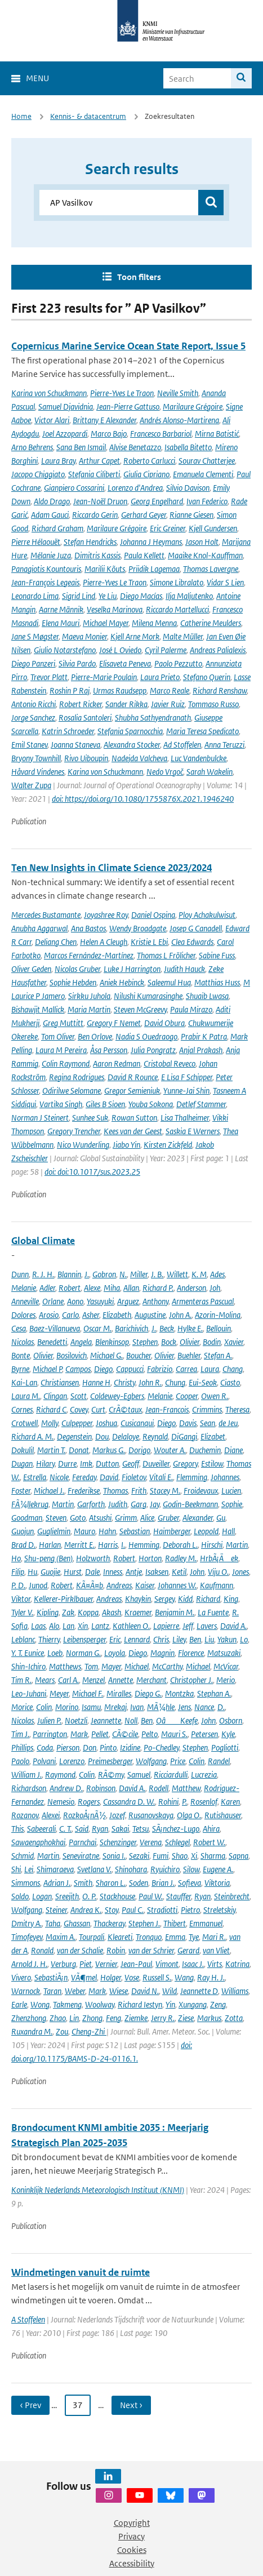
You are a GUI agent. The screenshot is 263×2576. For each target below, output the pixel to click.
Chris (161, 1639)
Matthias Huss (217, 982)
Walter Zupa (31, 785)
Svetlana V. (94, 1869)
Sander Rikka (126, 704)
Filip (17, 1571)
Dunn (20, 1274)
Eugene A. (218, 1869)
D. (221, 1707)
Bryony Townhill (36, 758)
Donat (79, 1450)
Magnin (162, 1652)
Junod (38, 1585)
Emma (175, 1936)
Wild (169, 1991)
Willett (177, 1274)
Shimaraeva (55, 1869)
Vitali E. (161, 1477)
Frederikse (84, 1490)
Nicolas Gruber (77, 968)
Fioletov (134, 1477)
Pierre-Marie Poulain (104, 677)
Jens (184, 1707)
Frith (138, 1490)
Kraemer (137, 1612)
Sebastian (134, 1531)
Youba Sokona (150, 1104)
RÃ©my (111, 1774)
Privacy (131, 2536)
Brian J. (163, 1882)
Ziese (186, 2018)
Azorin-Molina (217, 1314)
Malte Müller (183, 636)
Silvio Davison (187, 487)
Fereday (84, 1477)
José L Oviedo (120, 650)
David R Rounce (133, 1077)
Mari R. (214, 1936)
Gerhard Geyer (143, 514)
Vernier (106, 1963)
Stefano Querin (206, 677)
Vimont (167, 1963)
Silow (191, 1869)
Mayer (111, 1666)
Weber (75, 1991)
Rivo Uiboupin (86, 758)
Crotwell (24, 1423)
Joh (214, 1287)
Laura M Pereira (61, 1050)
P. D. (18, 1585)
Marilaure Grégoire (192, 406)
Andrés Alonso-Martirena (179, 420)
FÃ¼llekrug (29, 1504)
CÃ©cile (125, 1734)
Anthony (155, 1301)
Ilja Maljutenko (189, 595)
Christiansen (60, 1382)
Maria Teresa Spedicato (202, 731)
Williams (234, 1991)
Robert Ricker (80, 704)
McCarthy (167, 1666)
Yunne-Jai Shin (186, 1090)
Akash (111, 1612)
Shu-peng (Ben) (48, 1558)
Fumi (160, 1855)
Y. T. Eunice (27, 1652)
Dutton (107, 1463)
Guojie (50, 1571)
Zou (62, 2031)
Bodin (212, 1341)
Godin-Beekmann (190, 1504)
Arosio (49, 1314)
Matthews (65, 1666)
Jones (240, 1571)
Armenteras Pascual (203, 1301)
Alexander (197, 1517)
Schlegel (177, 1842)
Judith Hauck (184, 968)
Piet (85, 1963)
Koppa (88, 1612)
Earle (19, 2004)
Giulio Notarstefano (65, 650)
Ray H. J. (211, 1977)
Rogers (89, 1801)
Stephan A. (214, 1693)
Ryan (100, 1828)
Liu (209, 1639)
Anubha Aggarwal (39, 928)
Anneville (25, 1301)
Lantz (100, 1625)
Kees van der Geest (133, 1131)
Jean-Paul (136, 1963)
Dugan (22, 1463)
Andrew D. (66, 1788)
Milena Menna (154, 623)
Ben (195, 1639)
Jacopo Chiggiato (38, 474)
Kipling (48, 1612)
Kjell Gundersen (213, 528)
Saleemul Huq (169, 982)
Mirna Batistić (217, 433)
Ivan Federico (207, 501)
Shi (16, 1869)
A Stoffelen (28, 2319)
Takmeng (67, 2004)
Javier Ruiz (168, 704)
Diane (233, 1450)
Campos (78, 1368)
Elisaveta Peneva (125, 663)
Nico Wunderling (83, 1144)
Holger (110, 1977)
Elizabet (212, 1436)
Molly (49, 1423)
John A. (180, 1314)
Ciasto (230, 1382)
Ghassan (77, 1923)
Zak (68, 1612)
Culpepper (76, 1423)
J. (86, 1274)
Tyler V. (22, 1612)
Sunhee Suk (90, 1117)
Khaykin (138, 1598)
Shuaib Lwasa (207, 996)
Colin (44, 1707)
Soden (138, 1882)
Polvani (44, 1761)
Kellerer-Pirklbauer (63, 1598)
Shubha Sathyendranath (153, 717)
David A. (233, 1625)
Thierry (49, 1639)
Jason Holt (202, 541)
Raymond (60, 1774)
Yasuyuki (100, 1301)
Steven (56, 1517)
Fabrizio (159, 1368)
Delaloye (125, 1436)
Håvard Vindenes (37, 771)
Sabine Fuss (217, 955)
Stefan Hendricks (90, 541)
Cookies (131, 2549)
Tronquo (149, 1936)
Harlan (50, 1544)
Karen (230, 1801)
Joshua (106, 1423)
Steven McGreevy (140, 1009)
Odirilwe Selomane (71, 1090)
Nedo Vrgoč (164, 771)
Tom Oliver (57, 1036)
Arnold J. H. (29, 1963)
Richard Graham (57, 528)
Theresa (237, 1409)
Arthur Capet (99, 460)
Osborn (230, 1720)
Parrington (50, 1734)
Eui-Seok (203, 1382)
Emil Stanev (29, 744)
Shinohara (131, 1869)
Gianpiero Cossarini (74, 487)
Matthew (186, 1788)
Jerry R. (163, 2018)
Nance (204, 1707)
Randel (219, 1761)
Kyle (228, 1734)
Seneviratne (81, 1855)
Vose (131, 1977)
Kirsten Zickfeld (168, 1144)
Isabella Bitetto (188, 447)
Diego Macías (141, 595)
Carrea (186, 1368)
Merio (225, 1680)
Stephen (145, 1341)
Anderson (191, 1287)
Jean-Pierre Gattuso (127, 406)
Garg (138, 1504)
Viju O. (218, 1571)
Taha (52, 1923)
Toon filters (139, 277)
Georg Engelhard (157, 501)
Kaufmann (216, 1585)
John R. (150, 1382)
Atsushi (100, 1517)
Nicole (59, 1477)
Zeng (218, 2004)
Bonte (20, 1355)
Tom (91, 1666)
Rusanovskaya (150, 1815)
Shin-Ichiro (28, 1666)
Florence (191, 1652)
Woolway (99, 2004)
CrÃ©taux (125, 1409)
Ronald (42, 1950)
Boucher (138, 1355)
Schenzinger (118, 1842)
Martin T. (51, 1450)
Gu (220, 1517)
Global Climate (43, 1240)
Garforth (91, 1504)
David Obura (164, 1023)
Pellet (100, 1734)
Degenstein (74, 1436)
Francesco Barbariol (160, 433)
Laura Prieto (160, 677)
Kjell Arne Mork (134, 636)
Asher (90, 1314)
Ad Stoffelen (182, 744)
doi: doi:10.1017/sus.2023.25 (92, 1171)
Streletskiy (219, 1909)
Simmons (25, 1882)
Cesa (18, 1328)
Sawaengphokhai (38, 1842)
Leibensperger (84, 1639)
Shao (180, 1855)
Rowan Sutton (134, 1117)
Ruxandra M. (31, 2031)
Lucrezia (204, 1774)
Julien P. (49, 1720)
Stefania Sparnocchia (130, 731)
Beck (166, 1328)
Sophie (231, 1504)
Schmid (22, 1855)
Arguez (128, 1301)
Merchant (151, 1680)
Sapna (238, 1855)
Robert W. (209, 1842)
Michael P (47, 1368)
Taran (52, 1991)
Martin (63, 1504)
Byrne (20, 1368)
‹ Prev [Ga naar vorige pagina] (30, 2405)
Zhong (92, 2018)
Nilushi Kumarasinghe (148, 996)
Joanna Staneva (75, 744)
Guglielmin (53, 1531)
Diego (103, 1368)
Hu (32, 1571)
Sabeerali (41, 1828)
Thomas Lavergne (210, 568)
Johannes (225, 1477)
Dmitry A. (26, 1923)
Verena (151, 1842)
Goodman (26, 1517)
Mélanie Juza (50, 555)
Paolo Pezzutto (178, 663)
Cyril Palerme (165, 650)
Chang (232, 1368)
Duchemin (205, 1450)
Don (89, 1747)
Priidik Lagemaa (154, 568)
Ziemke (136, 2018)
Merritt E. (79, 1544)
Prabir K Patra (204, 1036)
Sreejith (67, 1896)
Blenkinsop (112, 1341)
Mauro (84, 1531)
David (109, 1477)
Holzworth (93, 1558)
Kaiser (144, 1585)
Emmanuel (205, 1923)
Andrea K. (85, 1909)
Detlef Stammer (201, 1104)
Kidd (185, 1598)
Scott (78, 1396)
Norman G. (83, 1652)
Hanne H (96, 1382)
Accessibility (131, 2563)
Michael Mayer (105, 623)
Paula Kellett (144, 555)
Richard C (51, 1409)
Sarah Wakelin (209, 771)
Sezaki (139, 1855)
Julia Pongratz (153, 1050)
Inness (112, 1571)
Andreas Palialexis (218, 650)
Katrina (237, 1963)
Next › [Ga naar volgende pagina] (131, 2405)
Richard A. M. (32, 1436)
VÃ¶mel (84, 1977)
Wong (40, 2004)
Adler (47, 1287)
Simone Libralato (176, 582)
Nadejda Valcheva (139, 758)
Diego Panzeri (33, 663)
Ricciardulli (171, 1774)
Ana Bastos (88, 928)
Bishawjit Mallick (37, 1009)
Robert (70, 1287)
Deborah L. (180, 1544)
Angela (81, 1341)
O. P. (89, 1896)
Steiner (56, 1909)
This (17, 1828)
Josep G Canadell (196, 928)
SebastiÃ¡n (51, 1977)
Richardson (28, 1788)
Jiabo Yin (126, 1144)
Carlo (70, 1314)
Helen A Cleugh (103, 941)
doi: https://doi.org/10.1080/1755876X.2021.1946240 (143, 798)
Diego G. (148, 1693)
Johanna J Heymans (151, 541)
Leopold (206, 1531)
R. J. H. (43, 1274)
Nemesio (60, 1801)
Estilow (212, 1463)
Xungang (193, 2004)
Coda (45, 1747)
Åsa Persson (108, 1050)
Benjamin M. (174, 1612)
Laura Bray (58, 460)
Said (81, 1828)
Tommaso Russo (213, 704)
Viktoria (217, 1882)
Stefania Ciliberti (94, 474)
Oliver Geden (31, 968)
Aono (75, 1301)
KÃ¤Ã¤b (89, 1585)
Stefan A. (218, 1355)
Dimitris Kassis (97, 555)
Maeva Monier (84, 636)
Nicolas (22, 1341)
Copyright (132, 2522)
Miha (112, 1287)
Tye (194, 1936)
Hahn (107, 1531)
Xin (83, 1625)
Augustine (150, 1314)
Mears (45, 1680)
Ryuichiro (165, 1869)
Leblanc (23, 1639)
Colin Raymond (66, 1063)
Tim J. (20, 1734)
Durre (67, 1463)
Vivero (21, 1977)
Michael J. (49, 1490)
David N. (145, 1991)
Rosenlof (203, 1801)
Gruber (168, 1517)
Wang (184, 1977)
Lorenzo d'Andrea (135, 487)
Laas (38, 1625)
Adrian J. (56, 1882)
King (231, 1598)
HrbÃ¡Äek (219, 1558)
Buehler (188, 1355)
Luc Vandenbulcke (198, 758)
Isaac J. (193, 1963)
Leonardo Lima (35, 595)
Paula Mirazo (191, 1009)
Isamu (91, 1707)
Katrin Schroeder (68, 731)
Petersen (204, 1734)
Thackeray (109, 1923)
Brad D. (23, 1544)
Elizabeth (116, 1314)
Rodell (158, 1788)
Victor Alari (51, 420)
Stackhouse (117, 1896)
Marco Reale (169, 690)
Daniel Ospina (153, 914)
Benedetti (52, 1341)
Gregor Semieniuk (132, 1090)
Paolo (20, 1761)
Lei (28, 1869)
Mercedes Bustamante (46, 914)
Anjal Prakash (200, 1050)
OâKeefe (177, 1720)
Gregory (185, 1463)
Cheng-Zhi (89, 2031)
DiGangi (184, 1436)
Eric (115, 1639)
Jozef (117, 1815)
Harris (108, 1544)
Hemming (143, 1544)
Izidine (130, 1747)
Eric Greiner (167, 528)
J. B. (157, 1274)
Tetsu (140, 1828)
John (197, 1571)
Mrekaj (115, 1707)
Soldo (20, 1896)
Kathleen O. (131, 1625)
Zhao (58, 2018)
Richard (208, 1598)
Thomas (115, 1490)
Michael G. (106, 1355)
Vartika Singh (60, 1104)
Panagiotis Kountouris (46, 568)
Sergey (164, 1598)
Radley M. (181, 1558)
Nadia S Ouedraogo (146, 1036)
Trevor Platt (49, 677)
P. (184, 1801)
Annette (120, 1680)
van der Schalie (80, 1950)
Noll (130, 1720)
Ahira (211, 1828)
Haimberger (171, 1531)
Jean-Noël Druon (100, 501)
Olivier (189, 1341)
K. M (199, 1274)
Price (177, 1761)
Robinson (100, 1788)
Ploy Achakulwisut (207, 914)
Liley (179, 1639)
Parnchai (82, 1842)
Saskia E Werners (193, 1131)
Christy (124, 1382)
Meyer (59, 1693)
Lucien (231, 1490)
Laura (209, 1368)
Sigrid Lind (78, 595)
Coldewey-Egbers (117, 1396)
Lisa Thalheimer (185, 1117)
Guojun (22, 1531)
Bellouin (218, 1328)
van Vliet (216, 1950)
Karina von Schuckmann (49, 393)
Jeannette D (199, 1991)
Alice (147, 1517)
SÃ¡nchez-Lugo (175, 1828)
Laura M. (25, 1396)
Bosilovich (71, 1355)
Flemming (191, 1477)
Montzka (179, 1693)
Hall (228, 1531)
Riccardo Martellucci (177, 609)
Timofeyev (26, 1936)
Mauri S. (174, 1734)
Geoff (130, 1463)
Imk (86, 1463)
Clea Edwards (192, 941)
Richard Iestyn (140, 2004)
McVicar (225, 1666)
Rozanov (24, 1815)
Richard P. (157, 1287)
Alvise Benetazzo (135, 447)
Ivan (137, 1707)
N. (123, 1274)
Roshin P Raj (70, 690)
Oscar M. (97, 1328)
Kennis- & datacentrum (88, 116)
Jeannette (106, 1720)
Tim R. (21, 1680)
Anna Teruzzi (224, 744)
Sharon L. (111, 1882)
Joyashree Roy (106, 914)
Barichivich (131, 1328)
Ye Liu (108, 595)
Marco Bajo (109, 433)
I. (123, 1544)
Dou (102, 1436)
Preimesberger (110, 1761)
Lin (74, 2018)
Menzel (93, 1680)
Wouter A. (170, 1450)
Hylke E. (190, 1328)
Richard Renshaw (220, 690)
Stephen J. (144, 1923)
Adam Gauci (50, 514)
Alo (54, 1625)
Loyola (114, 1652)
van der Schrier (151, 1950)
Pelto (149, 1734)
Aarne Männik (61, 609)
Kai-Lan (24, 1382)
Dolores (23, 1314)
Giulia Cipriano (146, 474)
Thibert (174, 1923)
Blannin (69, 1274)
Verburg (63, 1963)
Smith (83, 1882)
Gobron (104, 1274)
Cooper (187, 1396)
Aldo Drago (52, 501)
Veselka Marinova (114, 609)
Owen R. (214, 1396)
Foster (20, 1490)
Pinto (108, 1747)
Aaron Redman (116, 1063)
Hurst (73, 1571)
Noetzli (76, 1720)
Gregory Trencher (73, 1131)
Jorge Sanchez (33, 717)
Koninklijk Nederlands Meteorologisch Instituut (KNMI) (97, 2189)
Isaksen (156, 1571)
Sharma (212, 1855)
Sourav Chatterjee (207, 460)
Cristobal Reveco (169, 1063)
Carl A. (68, 1680)
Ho (16, 1558)
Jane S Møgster (35, 636)
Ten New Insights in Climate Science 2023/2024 (111, 867)
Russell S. (156, 1977)
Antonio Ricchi (33, 704)
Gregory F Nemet (114, 1023)
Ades (217, 1274)
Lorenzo (71, 1761)
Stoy (111, 1909)
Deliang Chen (56, 941)
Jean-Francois (167, 1409)
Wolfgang (151, 1761)
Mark (79, 1734)
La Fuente (213, 1612)
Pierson (67, 1747)
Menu (37, 78)
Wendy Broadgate (137, 928)
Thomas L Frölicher (166, 955)
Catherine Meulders (210, 623)
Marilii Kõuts (104, 568)
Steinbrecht (231, 1896)
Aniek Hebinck (122, 982)
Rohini (168, 1801)
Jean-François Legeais (45, 582)
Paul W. (151, 1896)
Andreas (119, 1585)
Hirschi (211, 1544)
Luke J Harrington (132, 968)
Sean (207, 1423)
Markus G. (108, 1450)
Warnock (25, 1991)
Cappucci (130, 1368)
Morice (22, 1707)
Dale (92, 1571)
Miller (139, 1274)
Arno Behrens (32, 447)
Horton (150, 1558)
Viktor (20, 1598)
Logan (42, 1896)
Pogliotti (224, 1747)
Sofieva (189, 1882)
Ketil (179, 1571)
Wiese (118, 1991)
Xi (194, 1855)
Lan (68, 1625)
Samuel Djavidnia (65, 406)
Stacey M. (165, 1490)
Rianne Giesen (191, 514)
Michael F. (87, 1693)
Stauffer (178, 1896)
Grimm (126, 1517)
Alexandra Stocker (132, 744)
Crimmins (207, 1409)
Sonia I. (114, 1855)
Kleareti (120, 1936)
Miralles (118, 1693)
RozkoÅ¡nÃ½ (84, 1815)
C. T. (65, 1828)
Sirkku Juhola (89, 996)
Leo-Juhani (28, 1693)
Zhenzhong (28, 2018)
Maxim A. (60, 1936)
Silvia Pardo (77, 663)
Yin (170, 2004)
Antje (134, 1571)
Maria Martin (89, 1009)
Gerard (188, 1950)
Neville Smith (177, 393)
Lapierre (166, 1625)
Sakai (120, 1828)
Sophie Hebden (73, 982)
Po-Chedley (161, 1747)
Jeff (187, 1625)
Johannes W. (177, 1585)
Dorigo (139, 1450)
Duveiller (156, 1463)
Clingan (55, 1396)
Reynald (155, 1436)
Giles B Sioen (105, 1104)
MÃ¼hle (161, 1707)
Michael (136, 1666)
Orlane (53, 1301)
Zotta (234, 2018)
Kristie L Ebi (149, 941)
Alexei (51, 1815)
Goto (78, 1517)
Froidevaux (201, 1490)
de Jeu (228, 1423)
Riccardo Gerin (95, 514)
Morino (66, 1707)
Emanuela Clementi (203, 474)
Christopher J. (191, 1680)
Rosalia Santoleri (85, 717)
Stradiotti (162, 1909)
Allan (131, 1287)
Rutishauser (222, 1815)
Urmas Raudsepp (119, 690)
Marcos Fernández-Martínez (88, 955)
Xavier (233, 1341)
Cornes (22, 1409)
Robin (115, 1950)
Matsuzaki (223, 1652)
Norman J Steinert (40, 1117)
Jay (154, 1504)
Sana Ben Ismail (81, 447)
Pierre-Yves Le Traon (122, 393)
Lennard (137, 1639)
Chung (175, 1382)
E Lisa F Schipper (186, 1077)
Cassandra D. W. (129, 1801)
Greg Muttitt (63, 1023)
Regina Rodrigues (76, 1077)
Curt (98, 1409)
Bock (168, 1341)
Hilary (45, 1463)
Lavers (207, 1625)
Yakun (227, 1639)
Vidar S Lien (225, 582)
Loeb (55, 1652)
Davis (188, 1423)
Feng (113, 2018)
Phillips (22, 1747)
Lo (244, 1639)
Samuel (138, 1774)
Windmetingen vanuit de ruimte (80, 2272)
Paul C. (133, 1909)
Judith (117, 1504)
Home (21, 116)
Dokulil (22, 1450)
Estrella (34, 1477)
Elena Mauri (60, 623)
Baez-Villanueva (54, 1328)
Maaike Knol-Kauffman (205, 555)
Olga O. (189, 1815)
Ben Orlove (95, 1036)
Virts (214, 1963)
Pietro (190, 1909)
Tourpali (91, 1936)
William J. (26, 1774)
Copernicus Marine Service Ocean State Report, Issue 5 (128, 346)
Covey (79, 1409)
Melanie (23, 1287)
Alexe (92, 1287)
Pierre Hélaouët (35, 541)
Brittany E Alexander (104, 420)
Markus (209, 2018)
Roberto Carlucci (149, 460)
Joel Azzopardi (64, 433)
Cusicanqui (137, 1423)
